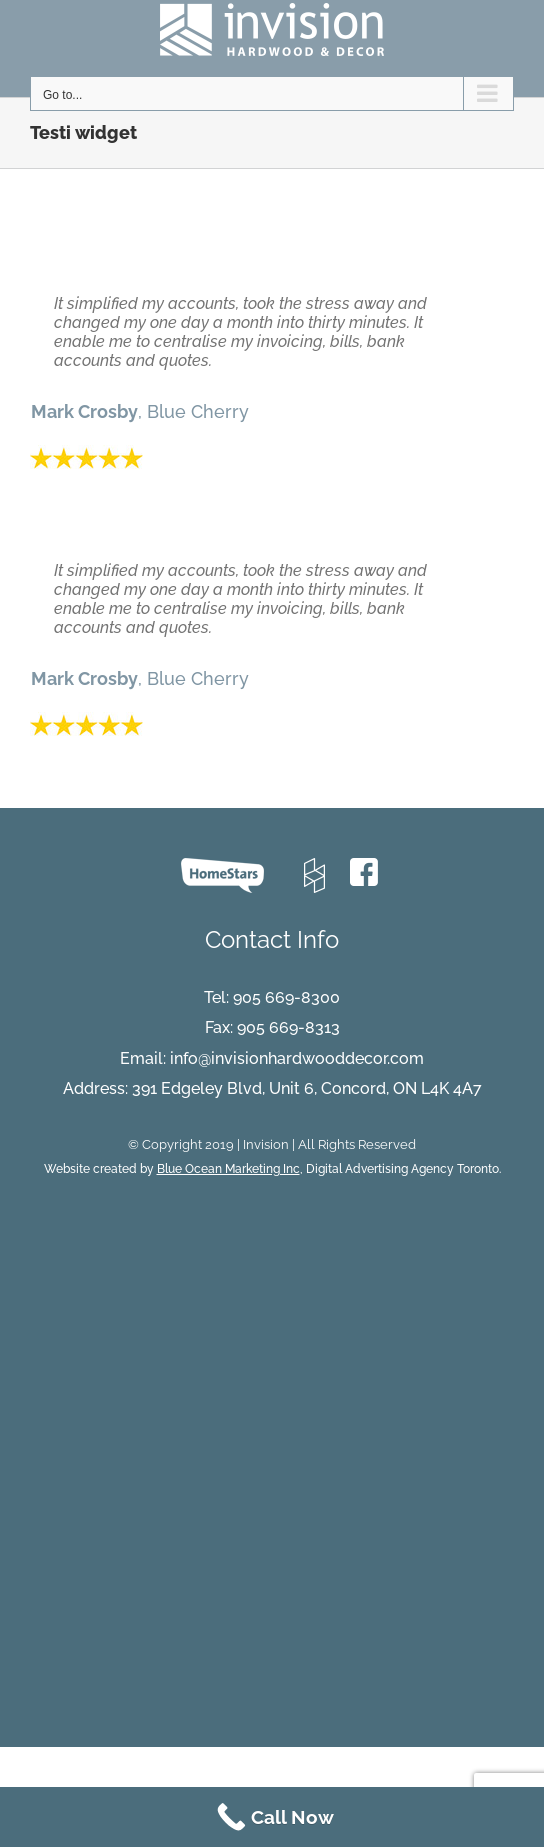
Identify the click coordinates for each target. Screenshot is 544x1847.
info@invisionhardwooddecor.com (297, 1058)
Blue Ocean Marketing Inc (228, 1169)
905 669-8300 (286, 997)
